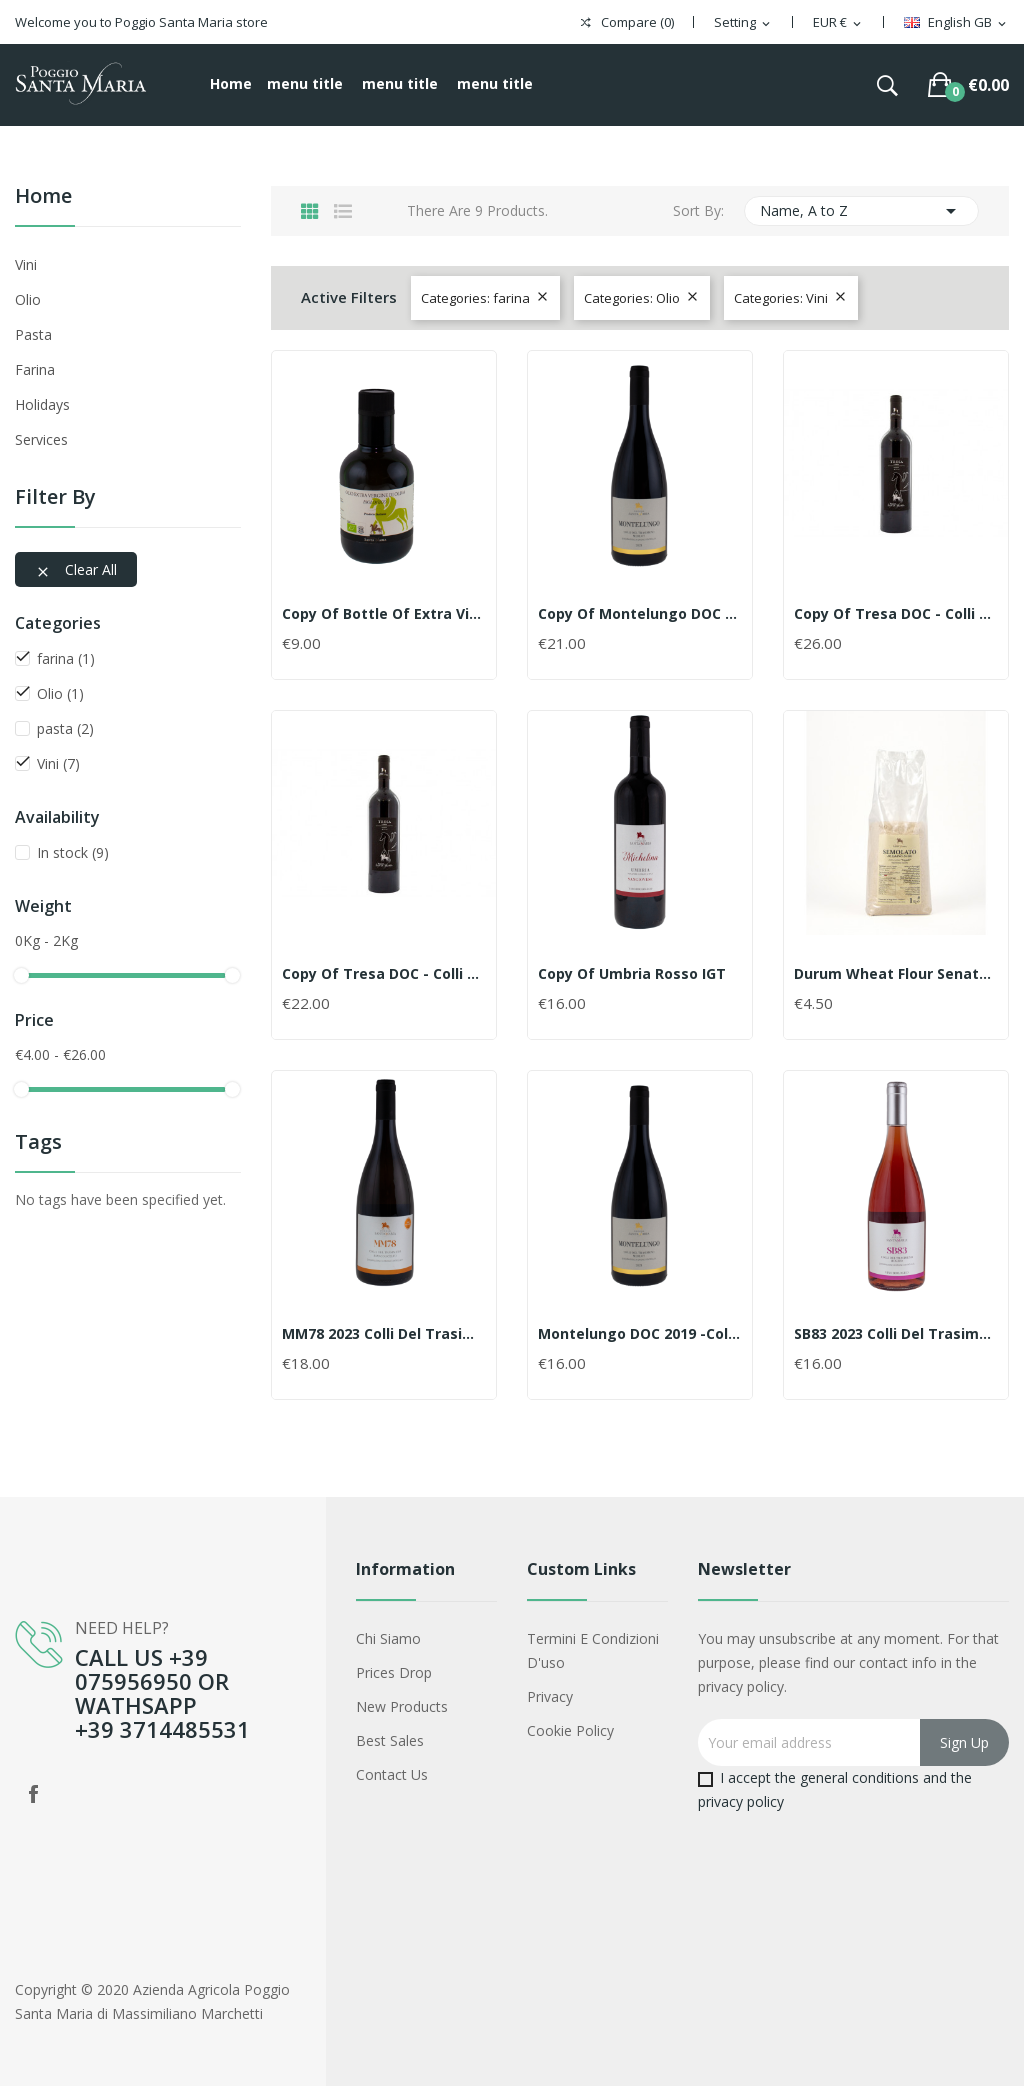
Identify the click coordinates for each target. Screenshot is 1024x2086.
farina (35, 369)
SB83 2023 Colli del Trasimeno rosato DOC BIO (896, 1334)
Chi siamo (388, 1638)
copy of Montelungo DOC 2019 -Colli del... (640, 614)
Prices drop (394, 1672)
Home (43, 197)
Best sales (390, 1740)
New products (402, 1706)
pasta (33, 334)
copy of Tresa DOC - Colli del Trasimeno (896, 614)
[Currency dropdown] (838, 23)
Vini (26, 264)
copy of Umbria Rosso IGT (632, 974)
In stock (73, 852)
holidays (42, 404)
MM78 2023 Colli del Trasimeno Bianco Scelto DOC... (384, 1334)
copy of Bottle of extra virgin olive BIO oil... (384, 614)
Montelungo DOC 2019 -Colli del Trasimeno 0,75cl (640, 1334)
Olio (28, 299)
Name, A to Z (862, 211)
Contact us (392, 1774)
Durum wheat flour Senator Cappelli (896, 974)
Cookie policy (570, 1730)
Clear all (76, 569)
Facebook (33, 1794)
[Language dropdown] (956, 23)
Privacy (550, 1696)
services (41, 439)
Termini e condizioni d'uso (593, 1650)
